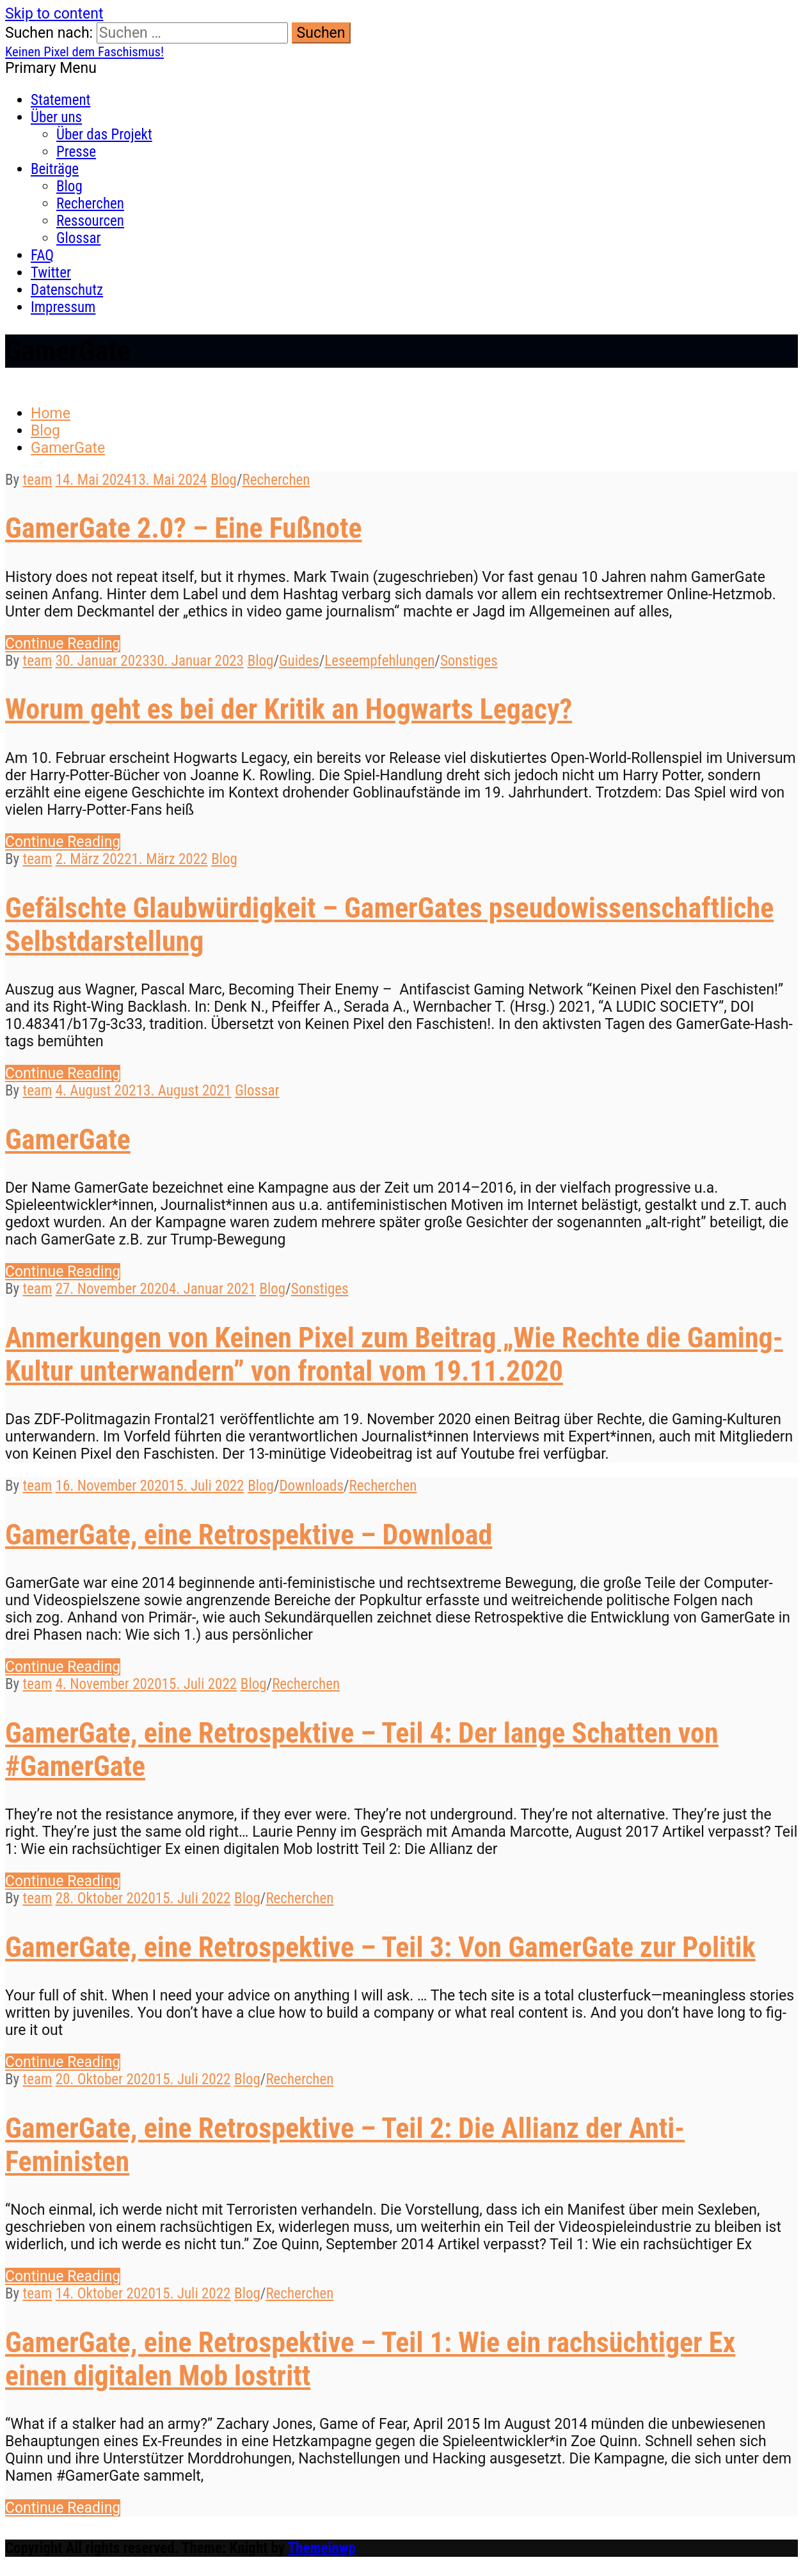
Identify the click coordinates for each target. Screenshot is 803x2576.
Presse (76, 152)
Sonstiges (469, 661)
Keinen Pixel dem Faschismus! (84, 51)
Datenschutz (67, 290)
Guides (299, 661)
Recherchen (90, 203)
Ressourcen (90, 221)
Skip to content (54, 13)
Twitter (51, 272)
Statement (60, 100)
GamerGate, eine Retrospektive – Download (248, 1534)
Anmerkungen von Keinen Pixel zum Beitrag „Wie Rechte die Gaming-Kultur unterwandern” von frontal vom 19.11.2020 (394, 1354)
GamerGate (68, 1139)
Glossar (78, 238)
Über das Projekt (104, 134)
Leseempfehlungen (379, 661)
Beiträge (55, 169)
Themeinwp (322, 2548)
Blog (69, 186)
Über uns (56, 117)
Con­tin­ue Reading (62, 643)
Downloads (311, 1486)
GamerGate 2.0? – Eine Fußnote (183, 528)
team (37, 480)
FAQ (42, 255)
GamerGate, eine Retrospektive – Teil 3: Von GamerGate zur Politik (380, 1947)
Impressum (63, 307)
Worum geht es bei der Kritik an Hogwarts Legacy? (288, 709)
